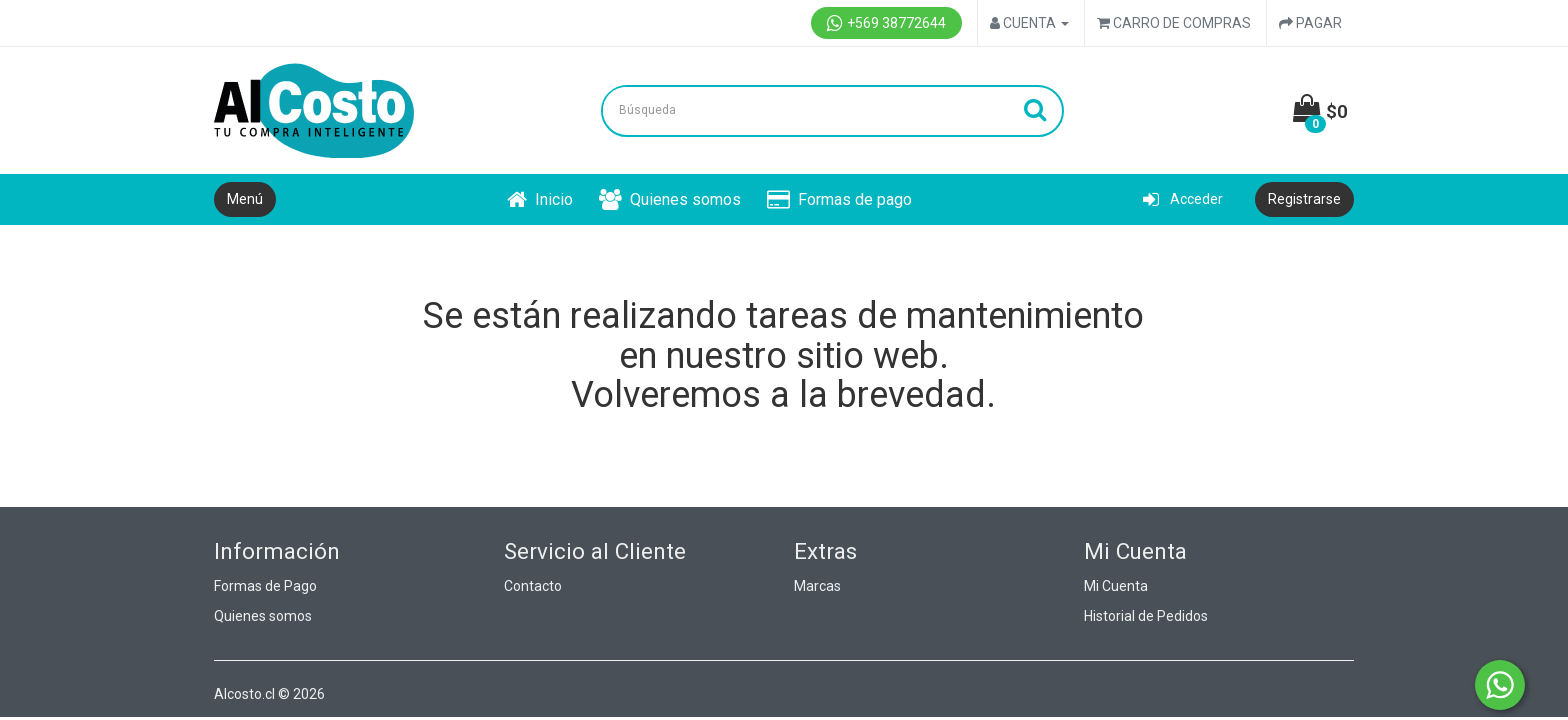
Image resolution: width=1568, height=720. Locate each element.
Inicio (540, 199)
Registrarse (1304, 199)
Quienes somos (670, 199)
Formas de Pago (265, 586)
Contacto (533, 586)
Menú (245, 199)
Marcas (817, 586)
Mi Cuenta (1116, 586)
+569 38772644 (886, 23)
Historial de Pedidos (1146, 616)
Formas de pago (839, 199)
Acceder (1183, 199)
